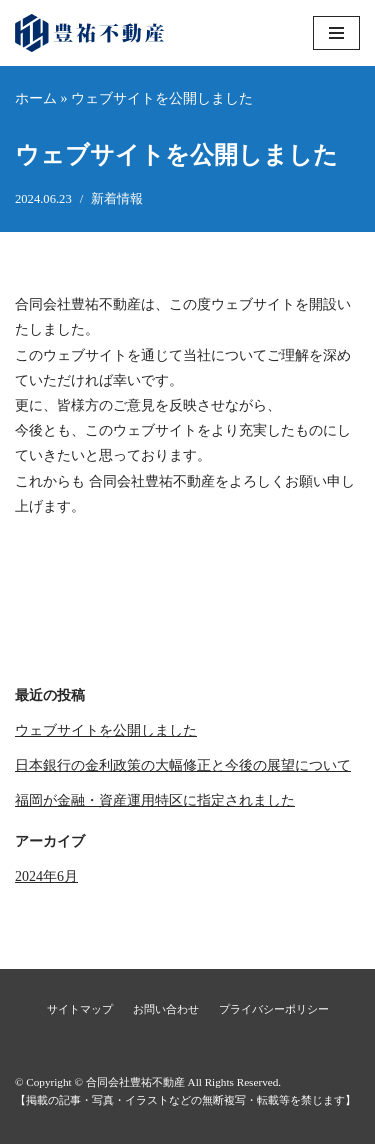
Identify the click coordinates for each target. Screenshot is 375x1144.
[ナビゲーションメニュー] (336, 33)
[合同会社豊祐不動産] (90, 33)
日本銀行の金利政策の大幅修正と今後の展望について (183, 765)
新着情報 (117, 199)
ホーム (36, 98)
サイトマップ (80, 1009)
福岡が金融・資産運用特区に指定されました (155, 800)
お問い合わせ (166, 1009)
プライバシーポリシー (274, 1009)
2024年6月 (46, 876)
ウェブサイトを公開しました (106, 730)
